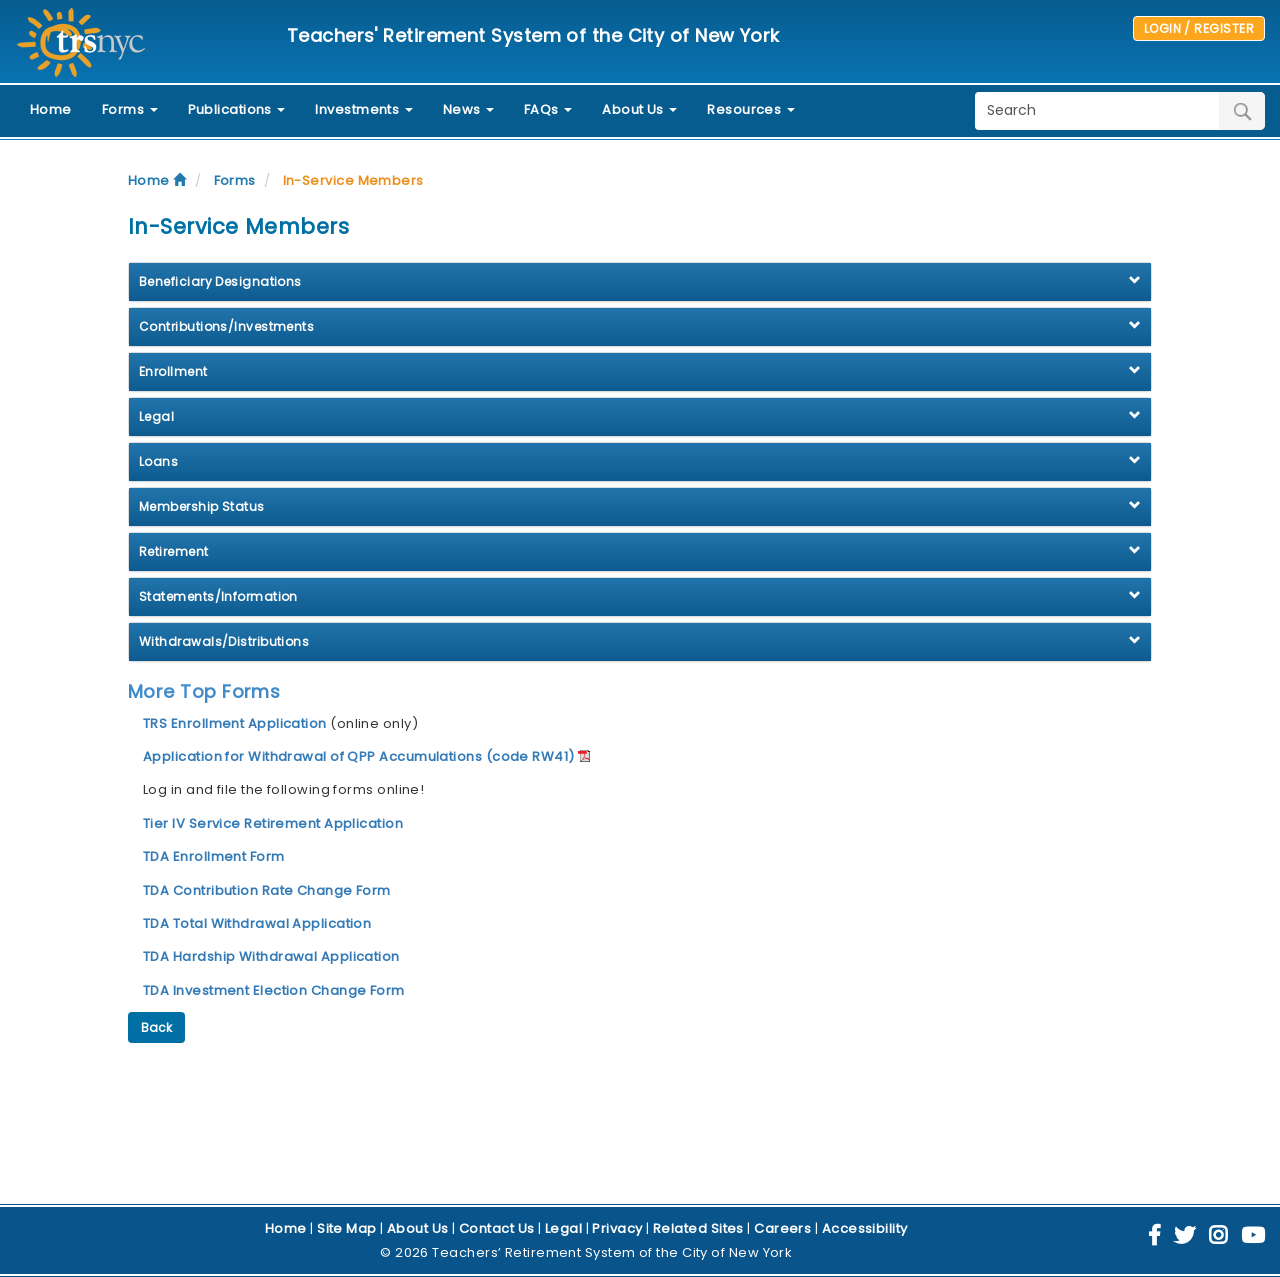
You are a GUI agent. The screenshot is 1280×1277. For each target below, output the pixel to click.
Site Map (347, 1228)
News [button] (468, 109)
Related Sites (698, 1228)
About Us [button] (639, 109)
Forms (235, 180)
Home (51, 109)
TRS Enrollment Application (236, 723)
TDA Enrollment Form (214, 856)
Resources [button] (751, 109)
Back (156, 1027)
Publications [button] (237, 109)
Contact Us (497, 1228)
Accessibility (865, 1228)
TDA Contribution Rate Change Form (267, 890)
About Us (418, 1228)
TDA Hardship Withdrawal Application (271, 956)
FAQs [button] (548, 109)
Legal (563, 1228)
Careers (782, 1228)
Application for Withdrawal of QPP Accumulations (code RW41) (359, 756)
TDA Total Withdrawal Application (257, 923)
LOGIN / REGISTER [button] (1199, 28)
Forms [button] (130, 109)
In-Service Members (353, 180)
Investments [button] (363, 109)
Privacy (617, 1228)
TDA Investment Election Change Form (274, 990)
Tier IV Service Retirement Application (273, 823)
